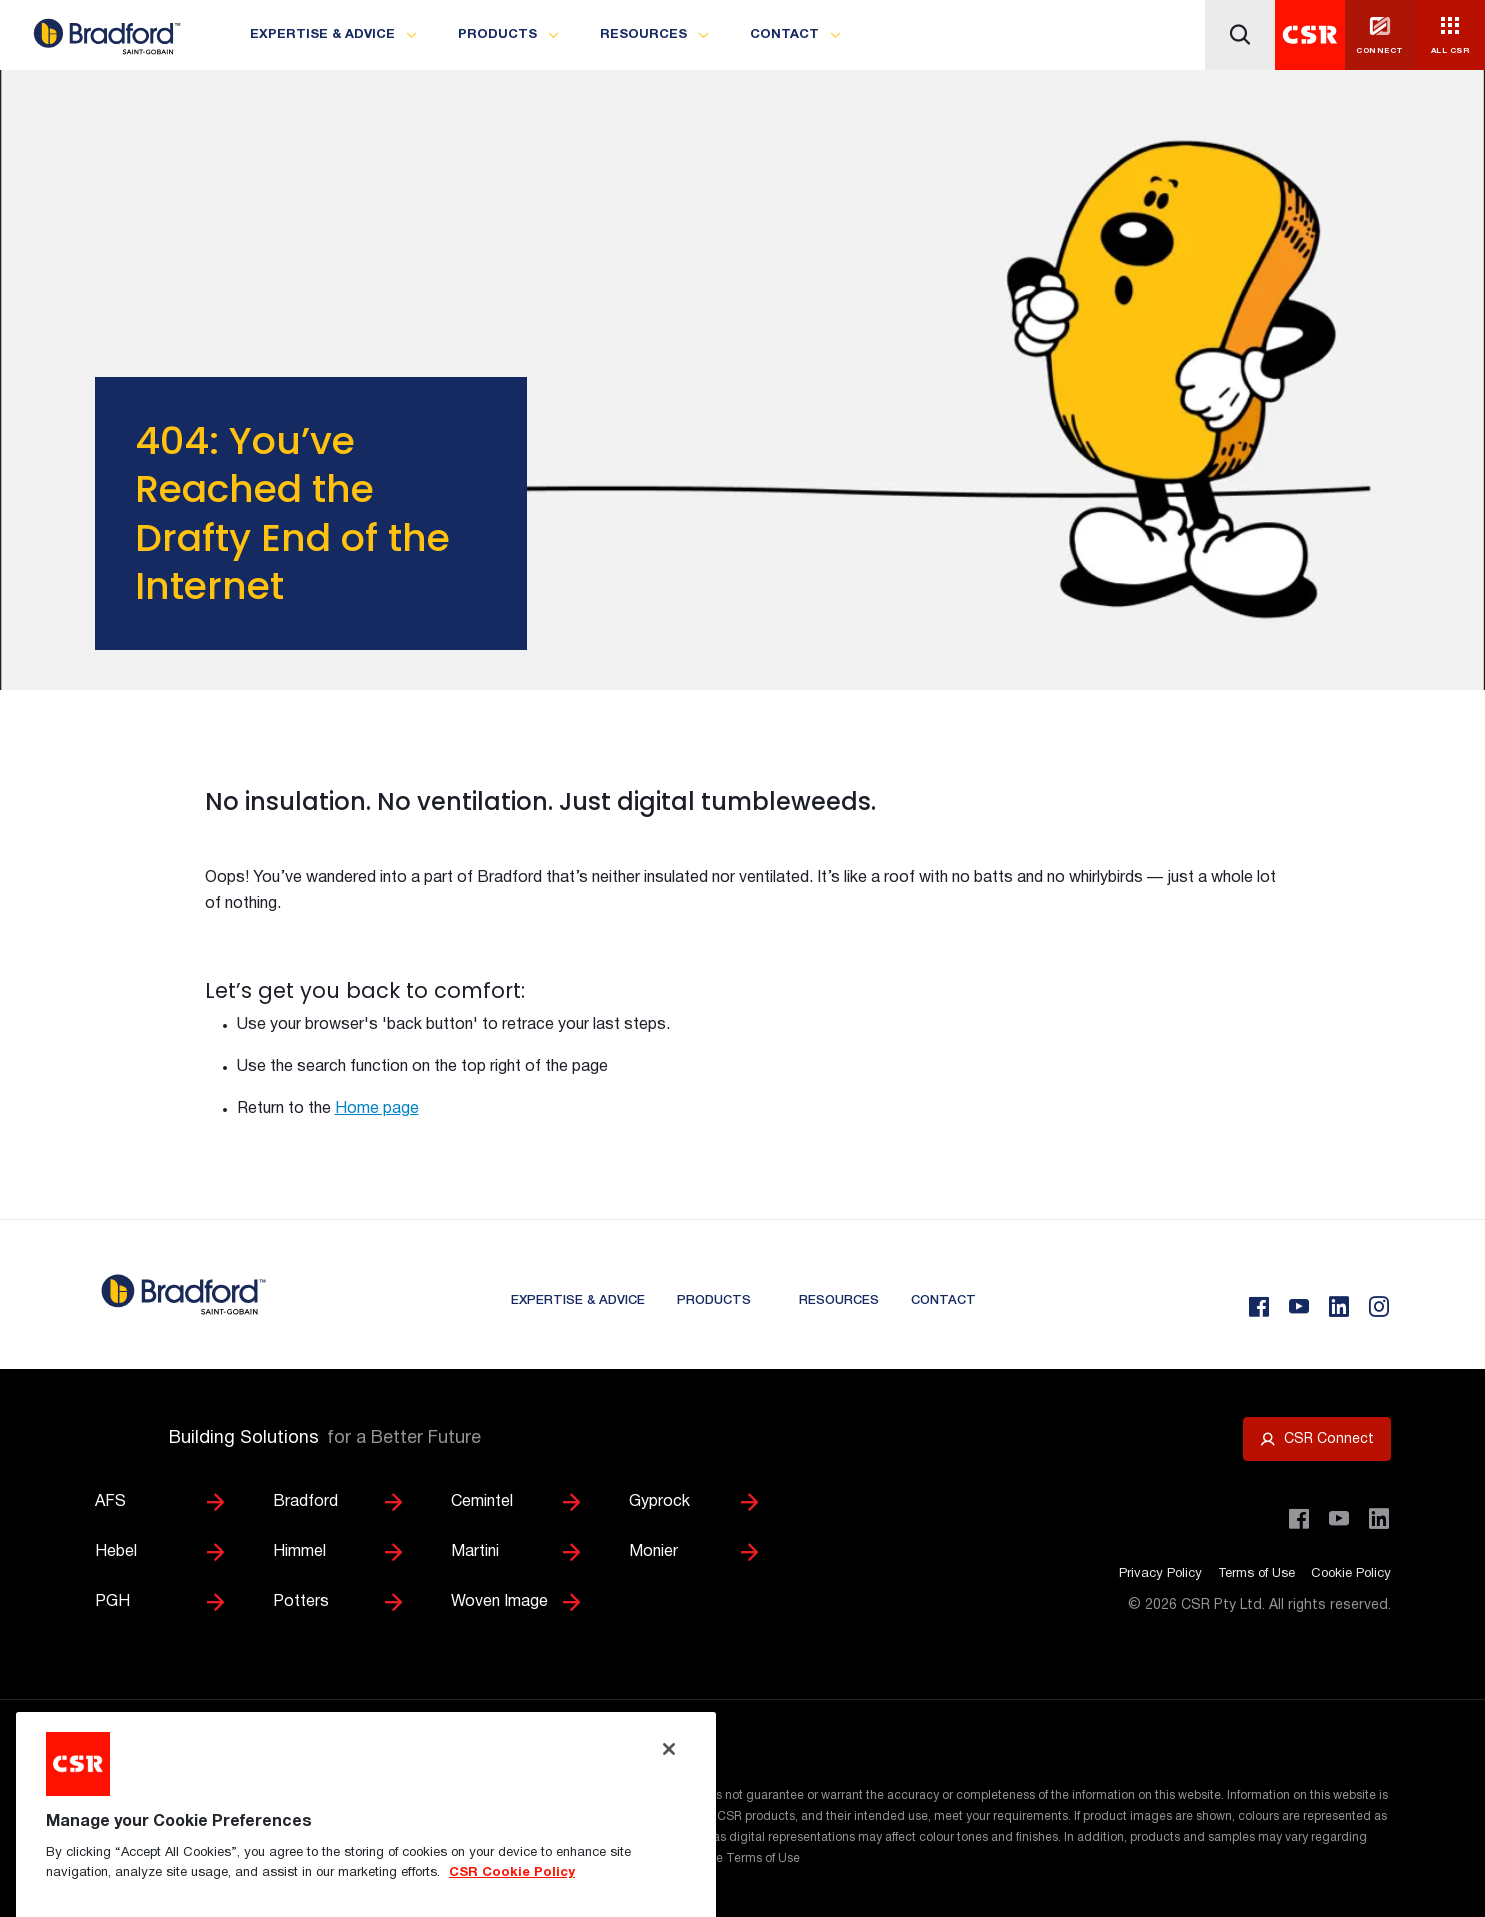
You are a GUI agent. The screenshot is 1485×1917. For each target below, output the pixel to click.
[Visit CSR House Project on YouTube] (1339, 1519)
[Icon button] (1240, 35)
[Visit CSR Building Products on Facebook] (1299, 1519)
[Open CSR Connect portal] (1317, 1439)
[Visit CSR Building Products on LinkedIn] (1379, 1519)
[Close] (669, 1811)
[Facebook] (1259, 1307)
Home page (377, 1109)
